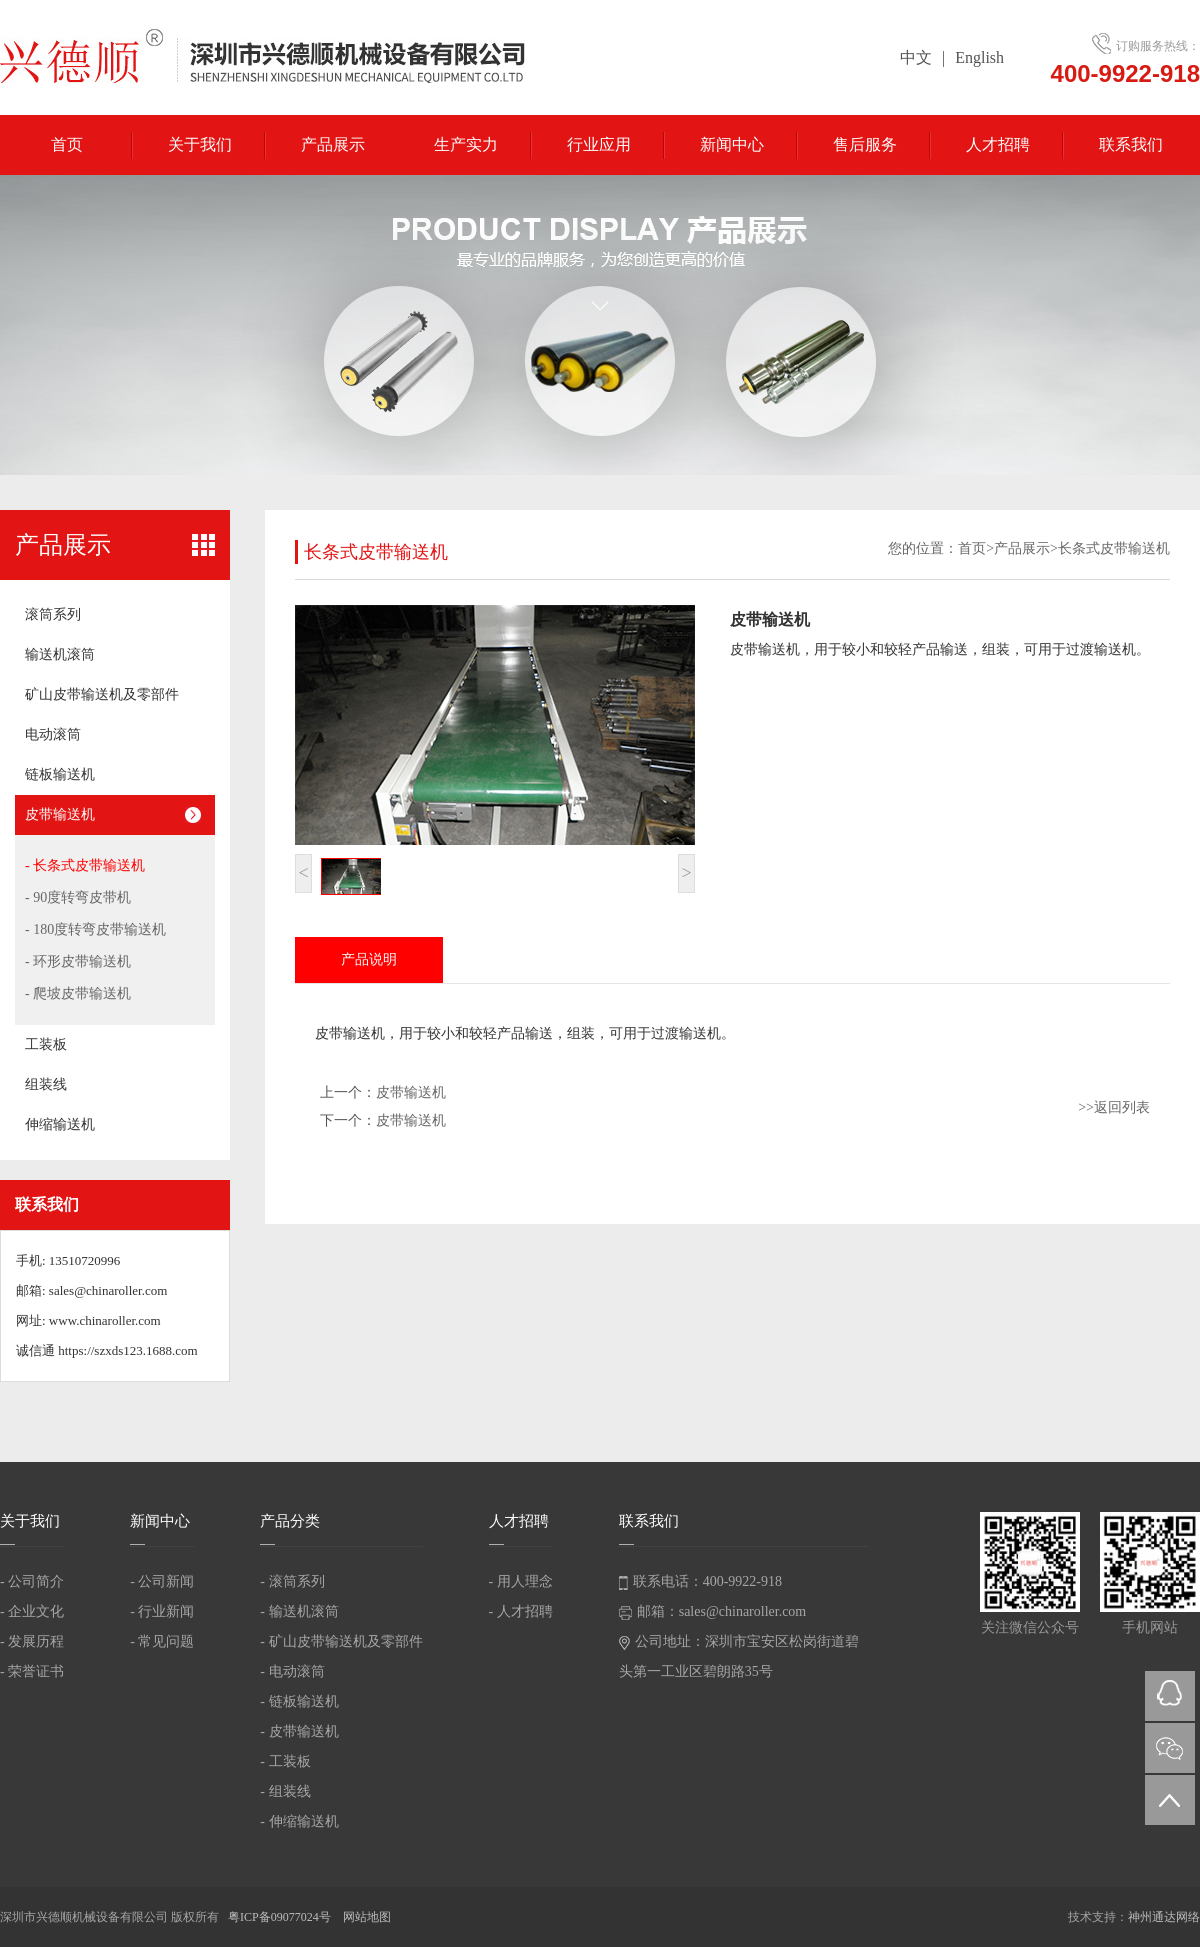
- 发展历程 (32, 1641)
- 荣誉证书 (32, 1671)
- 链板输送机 (299, 1701)
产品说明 (369, 959)
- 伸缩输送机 (299, 1821)
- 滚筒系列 (292, 1581)
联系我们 (1131, 144)
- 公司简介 (32, 1581)
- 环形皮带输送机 (78, 961)
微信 (1170, 1748)
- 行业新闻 (162, 1611)
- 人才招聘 (521, 1611)
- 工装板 (285, 1761)
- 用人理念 (521, 1581)
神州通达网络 (1164, 1917)
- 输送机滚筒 (299, 1611)
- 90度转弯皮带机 (78, 897)
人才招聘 (998, 144)
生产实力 (466, 144)
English (979, 57)
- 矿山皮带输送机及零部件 (341, 1641)
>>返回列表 (1114, 1107)
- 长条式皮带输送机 (85, 865)
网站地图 (367, 1917)
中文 (916, 57)
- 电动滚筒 (292, 1671)
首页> (976, 548)
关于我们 (200, 144)
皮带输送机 (411, 1092)
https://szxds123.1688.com (127, 1350)
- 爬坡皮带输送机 (78, 993)
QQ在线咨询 (1170, 1696)
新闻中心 (732, 144)
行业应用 (599, 144)
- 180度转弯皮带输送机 (95, 929)
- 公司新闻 (162, 1581)
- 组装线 (285, 1791)
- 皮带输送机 (299, 1731)
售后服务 (865, 144)
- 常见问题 (162, 1641)
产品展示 (333, 144)
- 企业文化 (32, 1611)
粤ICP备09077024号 (281, 1917)
